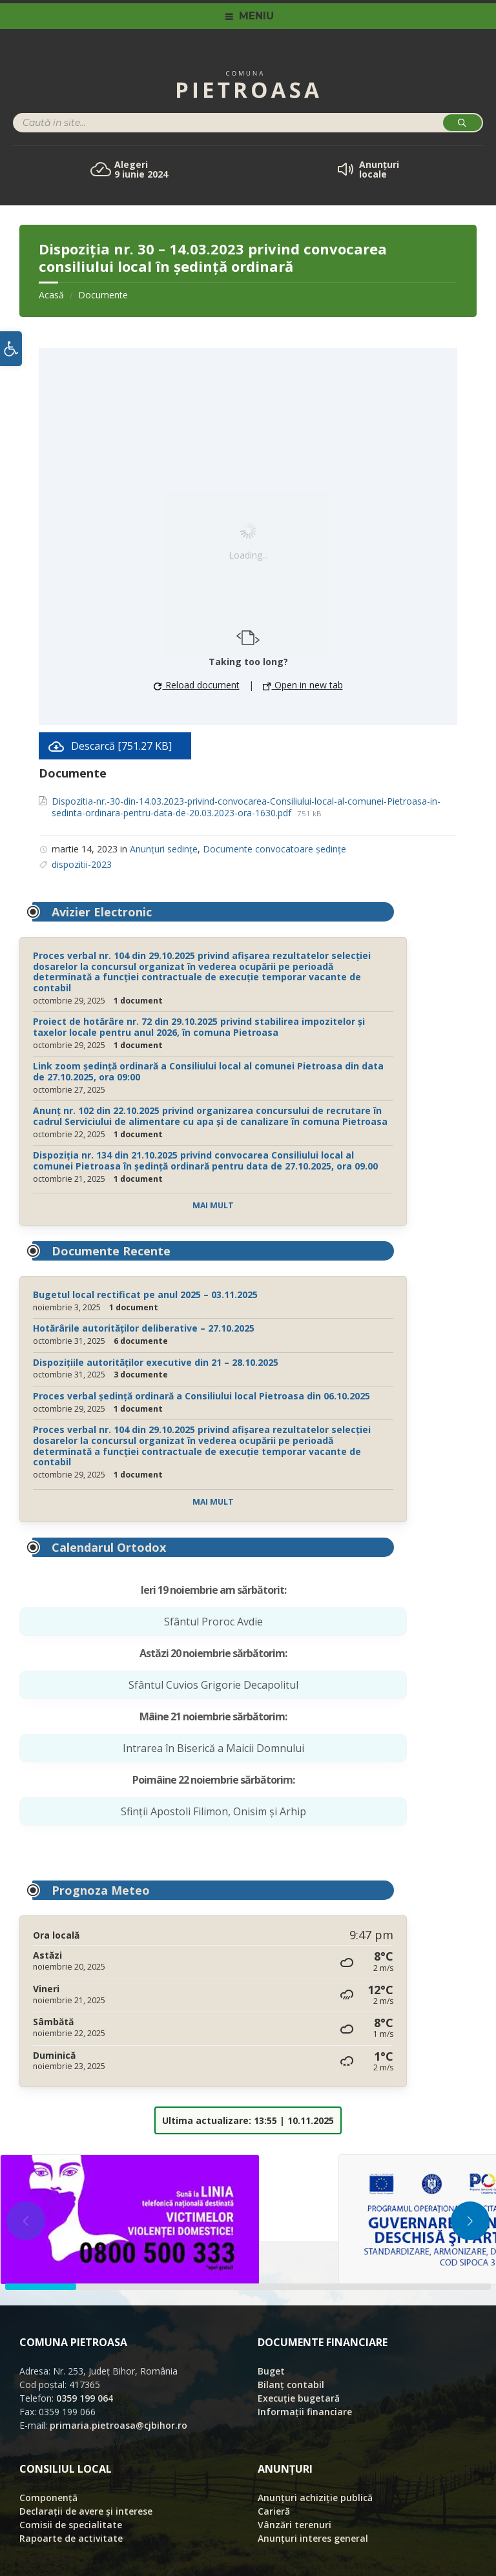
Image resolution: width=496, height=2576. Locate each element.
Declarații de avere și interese (85, 2511)
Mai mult (213, 1205)
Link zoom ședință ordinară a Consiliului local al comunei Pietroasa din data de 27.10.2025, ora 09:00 (208, 1071)
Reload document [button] (197, 685)
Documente (103, 295)
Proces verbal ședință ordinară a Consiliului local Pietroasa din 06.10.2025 (201, 1396)
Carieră (274, 2511)
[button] (11, 348)
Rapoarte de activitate (71, 2538)
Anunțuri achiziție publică (315, 2497)
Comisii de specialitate (70, 2525)
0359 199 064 (84, 2398)
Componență (48, 2497)
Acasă (51, 295)
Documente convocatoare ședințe (274, 849)
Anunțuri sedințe (164, 849)
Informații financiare (305, 2412)
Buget (271, 2371)
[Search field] (174, 124)
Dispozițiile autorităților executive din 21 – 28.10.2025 (155, 1362)
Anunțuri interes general (313, 2538)
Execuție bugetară (299, 2398)
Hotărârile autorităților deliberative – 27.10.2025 (143, 1328)
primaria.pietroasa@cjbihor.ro (118, 2425)
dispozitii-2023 (82, 864)
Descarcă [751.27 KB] (121, 746)
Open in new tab (303, 685)
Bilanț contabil (291, 2384)
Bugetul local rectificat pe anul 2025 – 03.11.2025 (145, 1294)
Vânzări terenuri (294, 2525)
